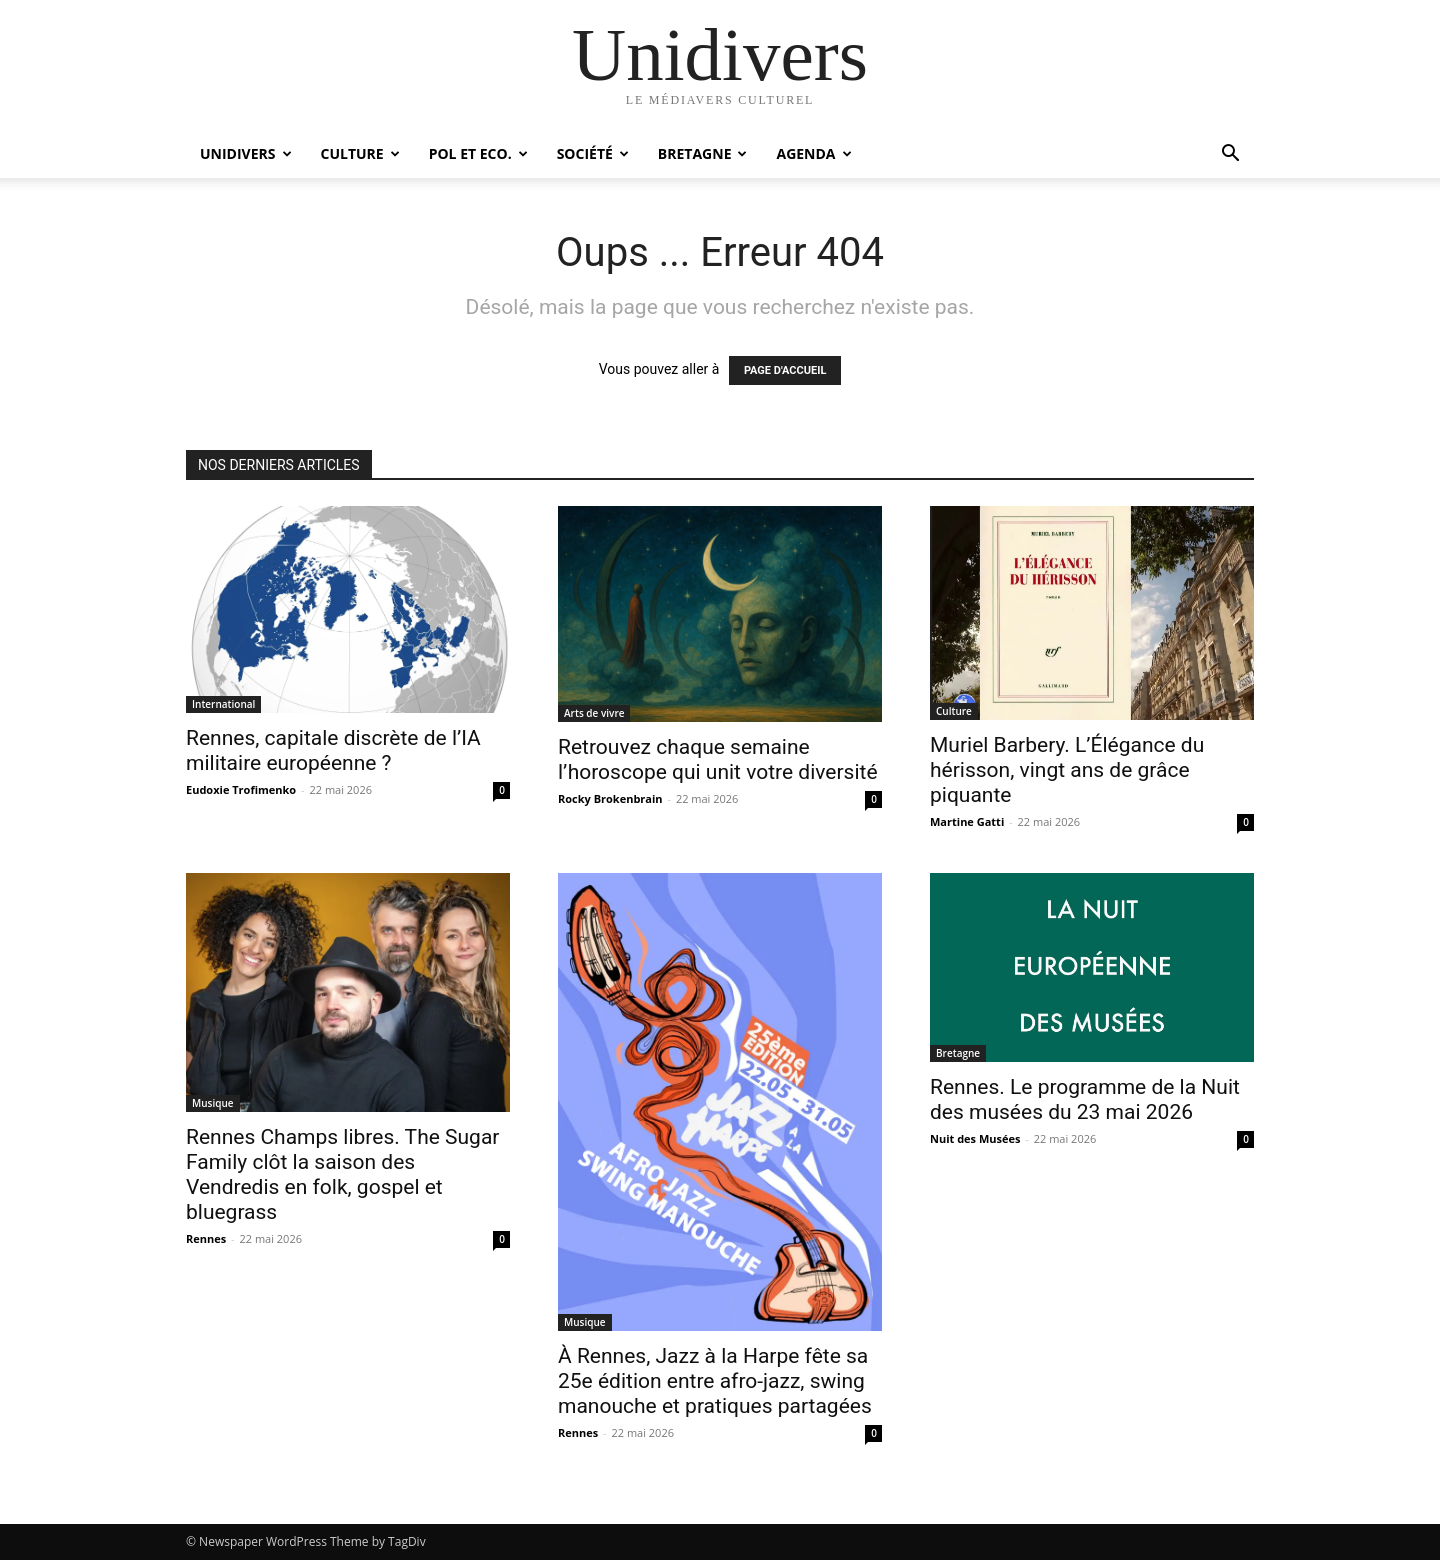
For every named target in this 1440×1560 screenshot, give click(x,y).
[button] (1230, 155)
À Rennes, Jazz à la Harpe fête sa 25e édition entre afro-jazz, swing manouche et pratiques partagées (715, 1381)
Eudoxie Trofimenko (241, 789)
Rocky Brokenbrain (610, 798)
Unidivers (246, 153)
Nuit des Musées (975, 1138)
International (223, 704)
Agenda (813, 153)
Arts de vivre (594, 713)
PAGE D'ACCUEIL (785, 370)
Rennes (206, 1238)
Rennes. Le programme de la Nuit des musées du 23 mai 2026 (1085, 1099)
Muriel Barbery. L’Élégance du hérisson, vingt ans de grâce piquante (1067, 770)
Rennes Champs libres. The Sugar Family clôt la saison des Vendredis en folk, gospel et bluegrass (342, 1174)
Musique (213, 1103)
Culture (360, 153)
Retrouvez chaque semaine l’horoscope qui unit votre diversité (718, 759)
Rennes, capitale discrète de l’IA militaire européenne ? (333, 750)
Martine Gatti (967, 821)
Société (593, 153)
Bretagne (703, 153)
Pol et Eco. (478, 153)
